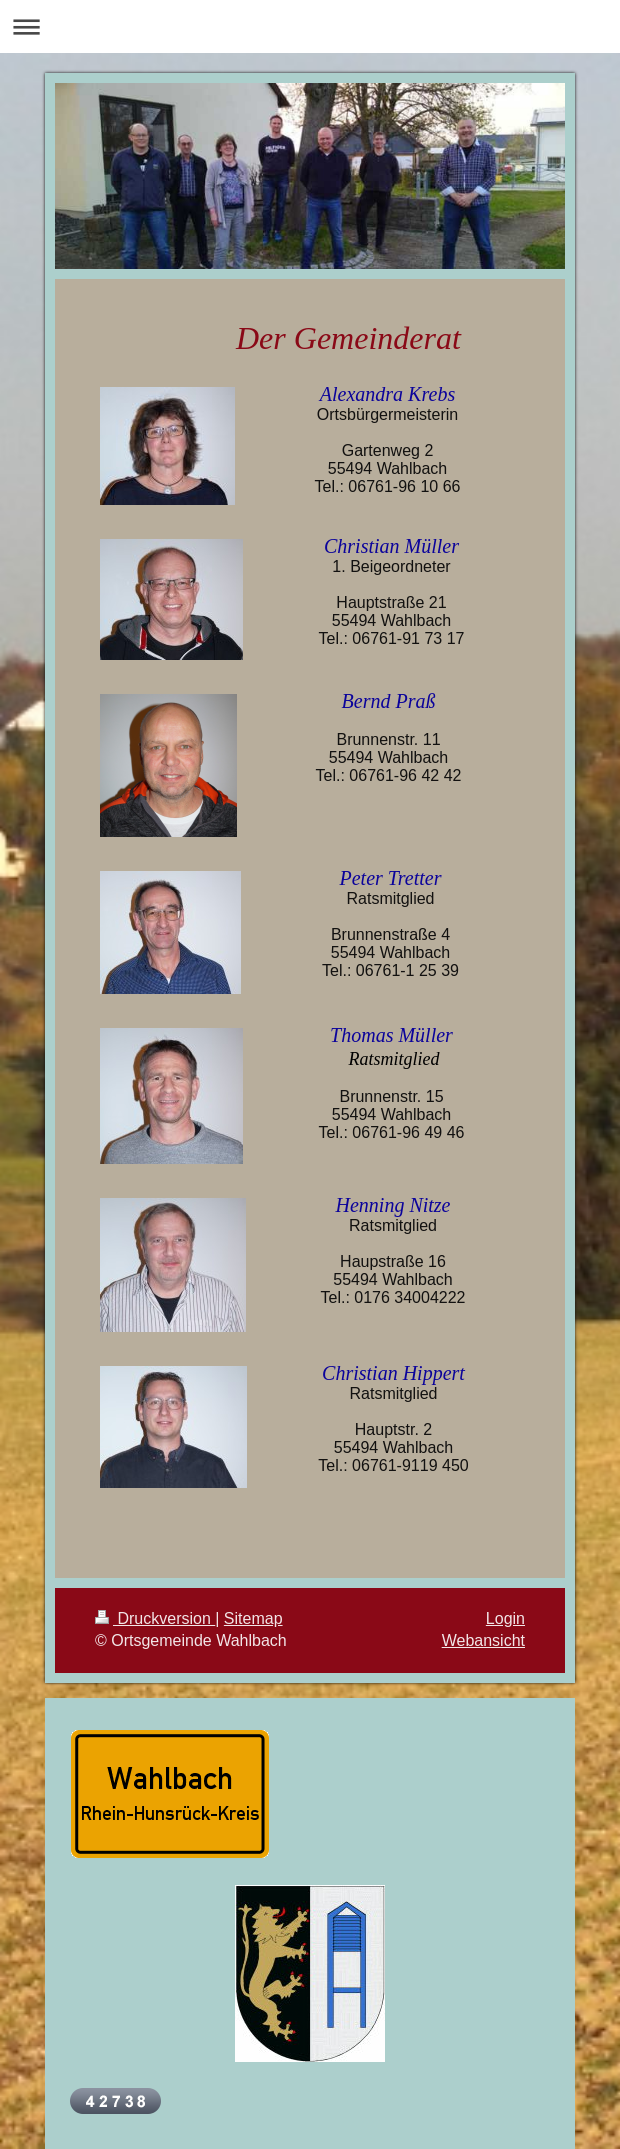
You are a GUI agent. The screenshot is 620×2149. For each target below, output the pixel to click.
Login (505, 1618)
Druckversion (155, 1618)
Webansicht (483, 1640)
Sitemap (253, 1618)
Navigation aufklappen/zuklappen (310, 26)
